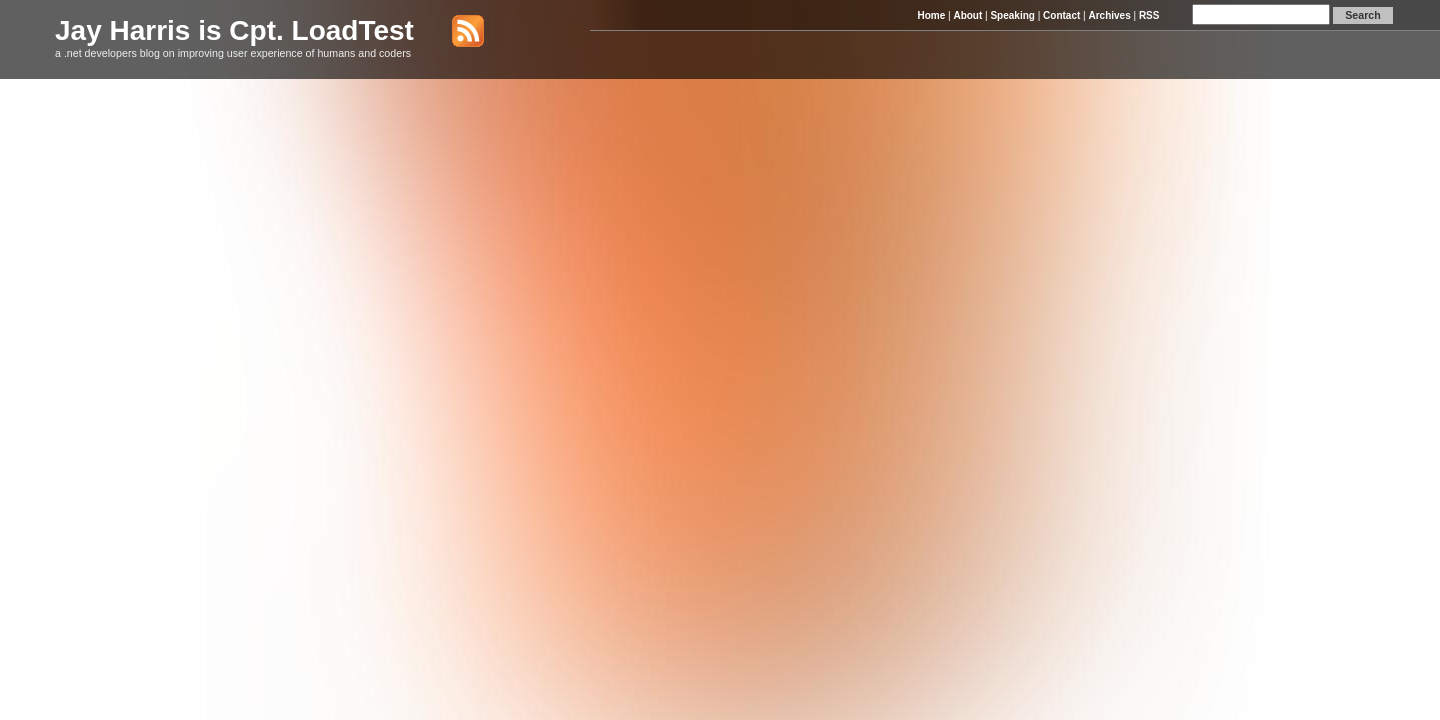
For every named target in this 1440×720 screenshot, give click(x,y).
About (967, 15)
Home (931, 15)
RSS (1149, 15)
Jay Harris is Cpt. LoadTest (234, 30)
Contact (1061, 15)
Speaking (1012, 15)
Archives (1109, 15)
